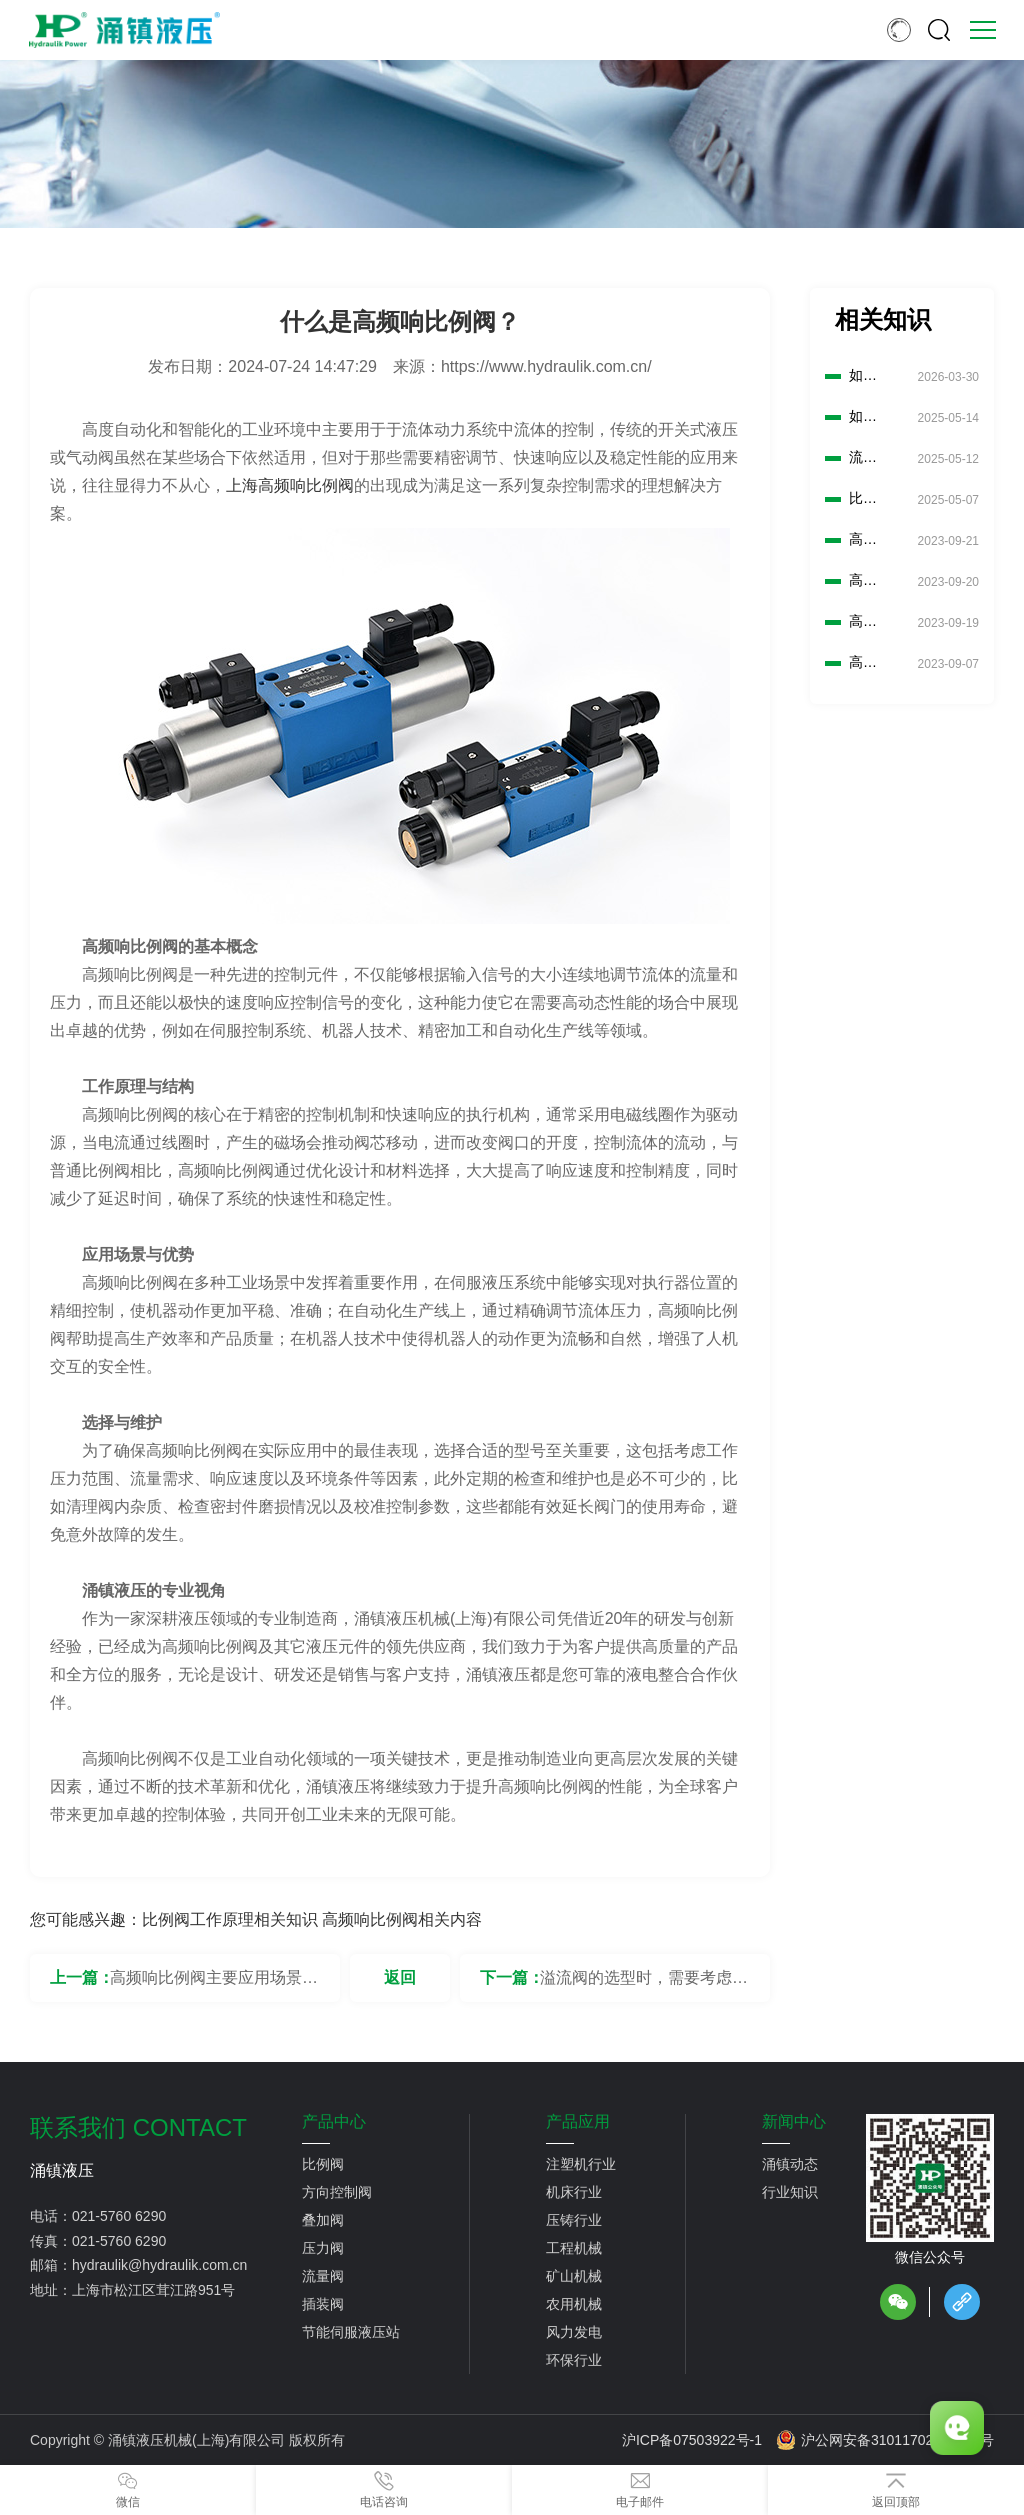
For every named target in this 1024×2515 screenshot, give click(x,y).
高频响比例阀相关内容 (402, 1919)
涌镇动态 (790, 2164)
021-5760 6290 (119, 2216)
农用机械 (574, 2304)
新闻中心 (794, 2122)
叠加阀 (323, 2220)
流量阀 (323, 2276)
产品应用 (578, 2122)
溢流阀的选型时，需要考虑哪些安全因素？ (644, 1985)
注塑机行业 (581, 2164)
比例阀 (323, 2164)
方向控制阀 (337, 2192)
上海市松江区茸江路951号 (153, 2290)
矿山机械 (574, 2276)
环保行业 (574, 2360)
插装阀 (323, 2304)
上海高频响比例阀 (290, 485)
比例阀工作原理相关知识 (230, 1919)
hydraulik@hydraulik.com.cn (159, 2265)
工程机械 (574, 2248)
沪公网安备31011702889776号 (885, 2440)
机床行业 (574, 2192)
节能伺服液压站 (351, 2332)
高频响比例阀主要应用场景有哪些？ (214, 1985)
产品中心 (334, 2122)
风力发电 (574, 2332)
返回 (400, 1977)
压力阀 (323, 2248)
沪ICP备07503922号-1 (692, 2440)
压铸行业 (574, 2220)
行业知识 (790, 2192)
